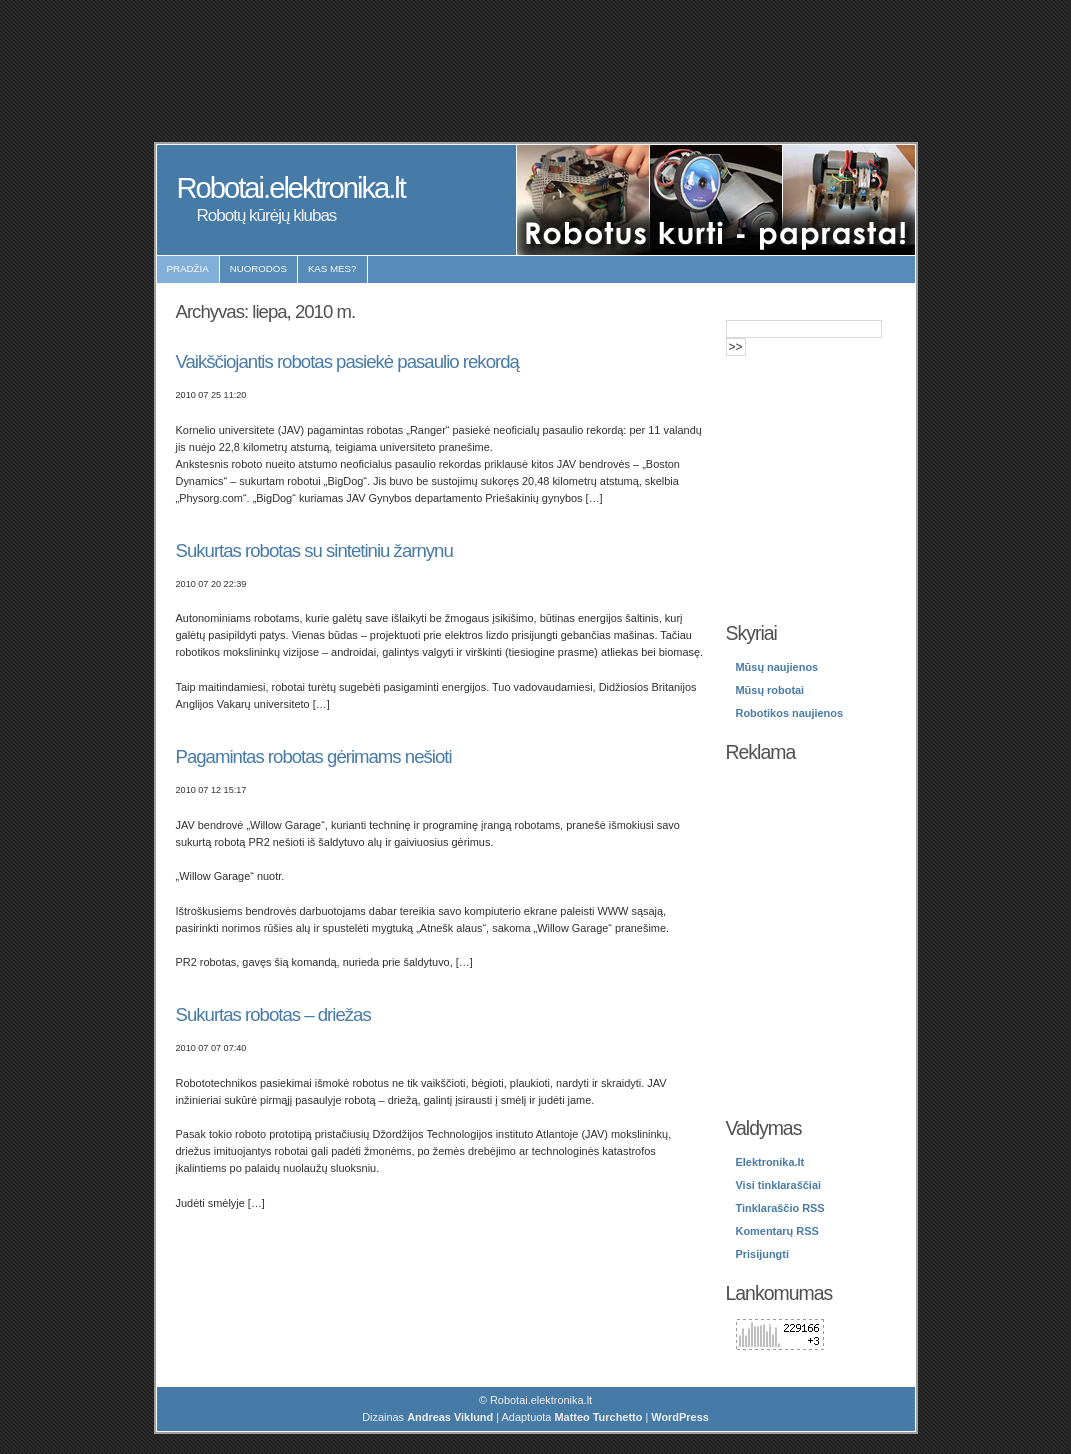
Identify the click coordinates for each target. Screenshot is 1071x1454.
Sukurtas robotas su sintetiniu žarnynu (314, 550)
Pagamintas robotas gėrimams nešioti (314, 756)
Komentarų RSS (777, 1231)
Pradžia (188, 268)
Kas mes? (332, 268)
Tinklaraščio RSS (780, 1208)
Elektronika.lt (770, 1162)
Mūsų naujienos (777, 667)
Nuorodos (258, 268)
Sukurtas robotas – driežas (273, 1014)
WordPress (680, 1417)
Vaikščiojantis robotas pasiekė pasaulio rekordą (347, 361)
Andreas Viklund (450, 1417)
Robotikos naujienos (790, 713)
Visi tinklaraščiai (779, 1185)
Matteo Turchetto (598, 1417)
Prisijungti (762, 1254)
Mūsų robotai (770, 690)
